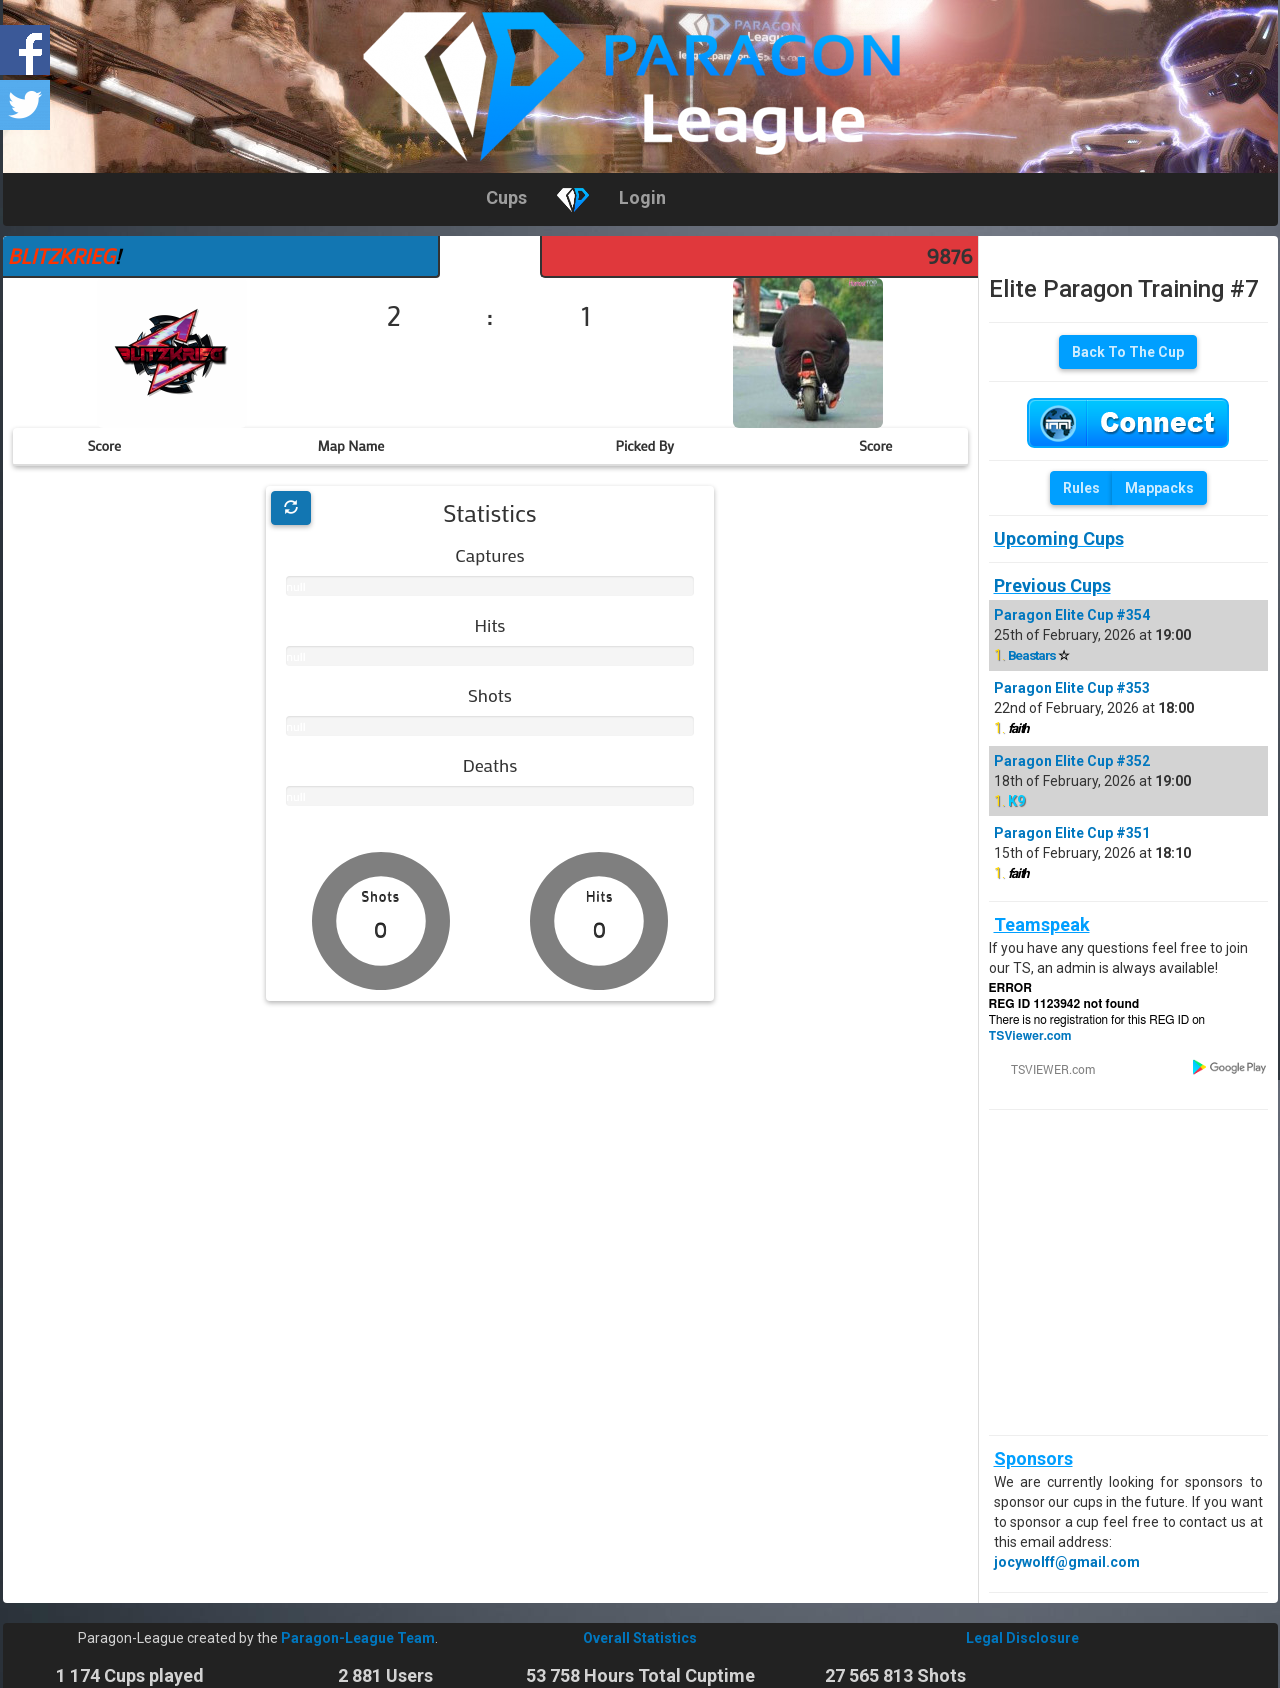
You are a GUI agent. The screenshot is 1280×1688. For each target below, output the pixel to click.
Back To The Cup (1128, 352)
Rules (1081, 488)
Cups (506, 197)
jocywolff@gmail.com (1067, 1562)
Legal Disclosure (1022, 1638)
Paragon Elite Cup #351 (1072, 833)
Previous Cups (1052, 585)
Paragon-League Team (358, 1638)
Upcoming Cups (1059, 538)
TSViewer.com (1030, 1036)
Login (642, 197)
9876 (950, 256)
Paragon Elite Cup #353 (1072, 688)
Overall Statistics (640, 1638)
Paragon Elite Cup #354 (1072, 615)
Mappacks (1159, 488)
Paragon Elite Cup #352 (1072, 761)
